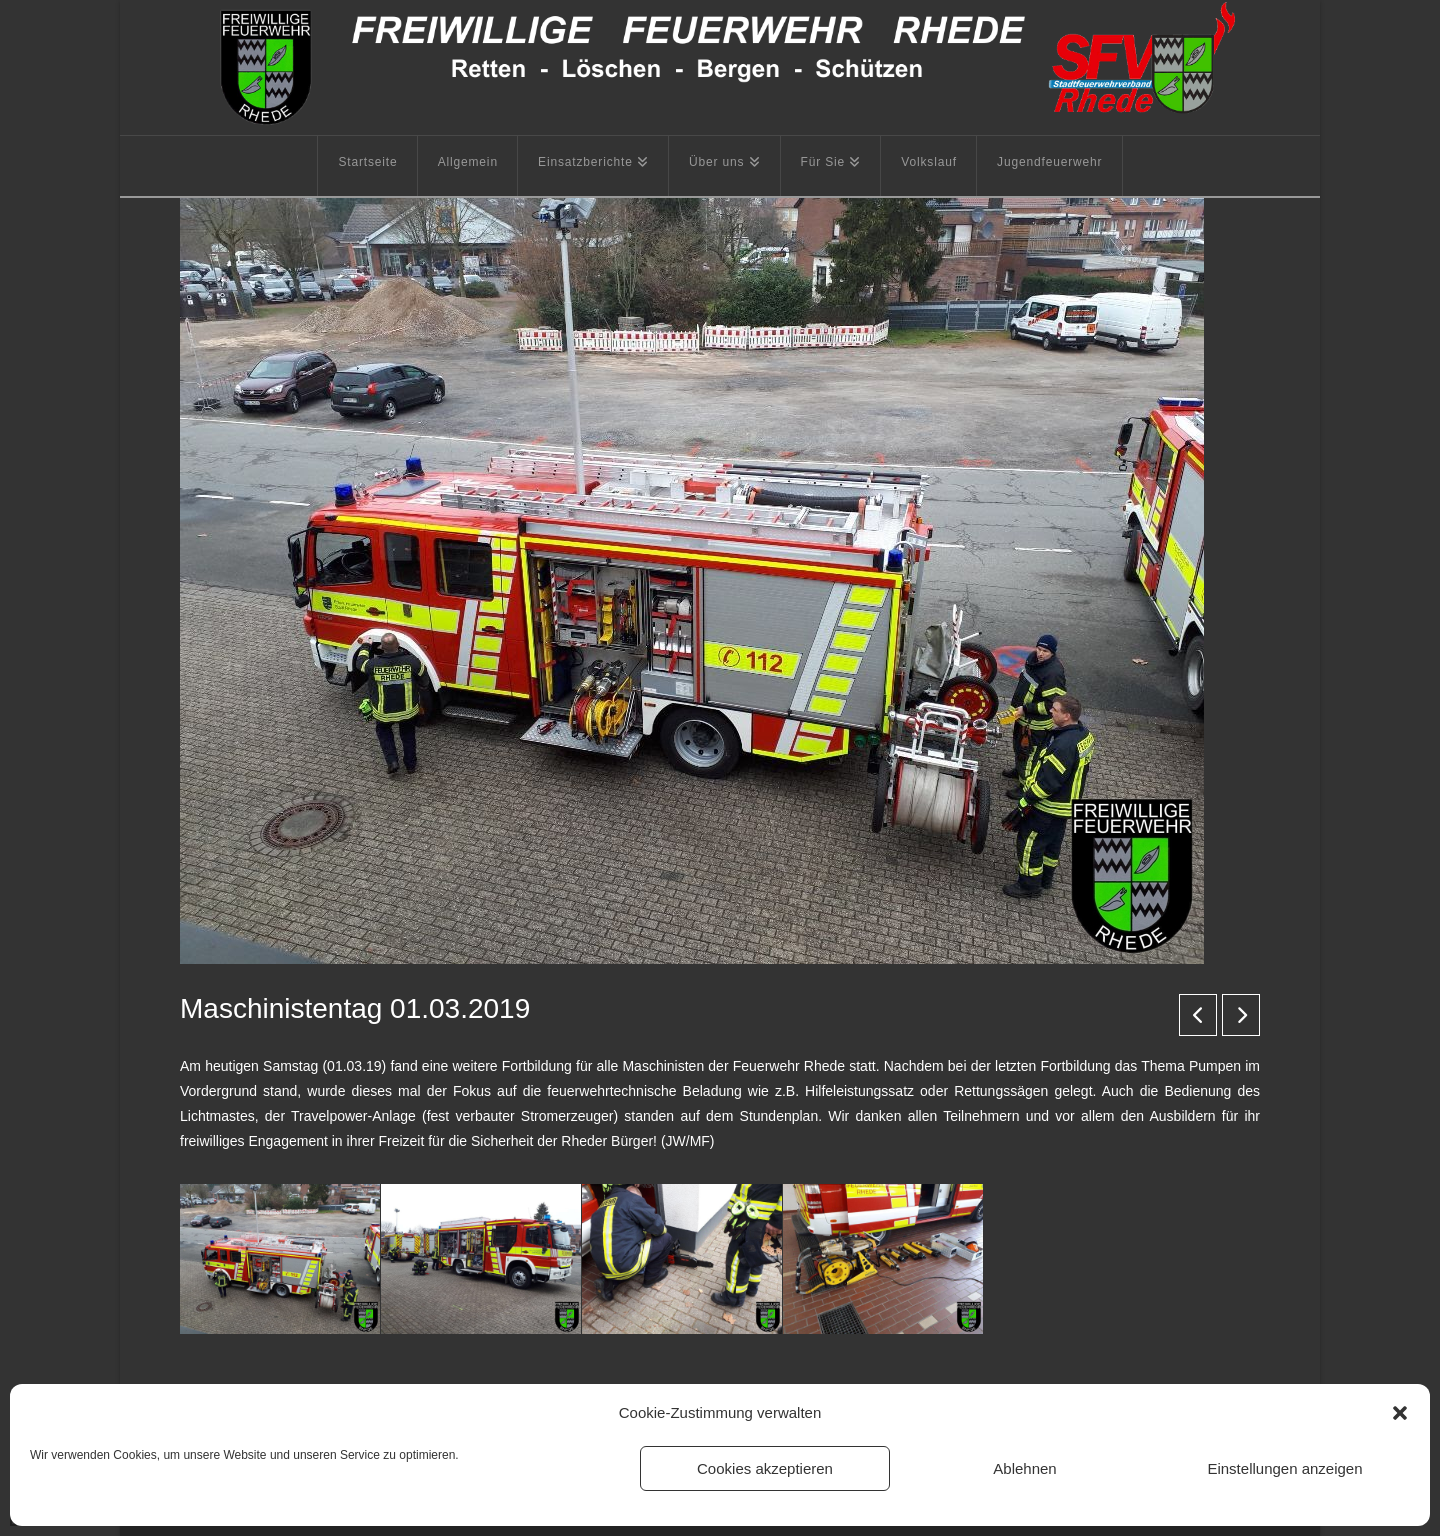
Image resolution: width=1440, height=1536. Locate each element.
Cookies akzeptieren (765, 1468)
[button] (1400, 1413)
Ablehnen (1024, 1468)
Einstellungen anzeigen (1284, 1468)
